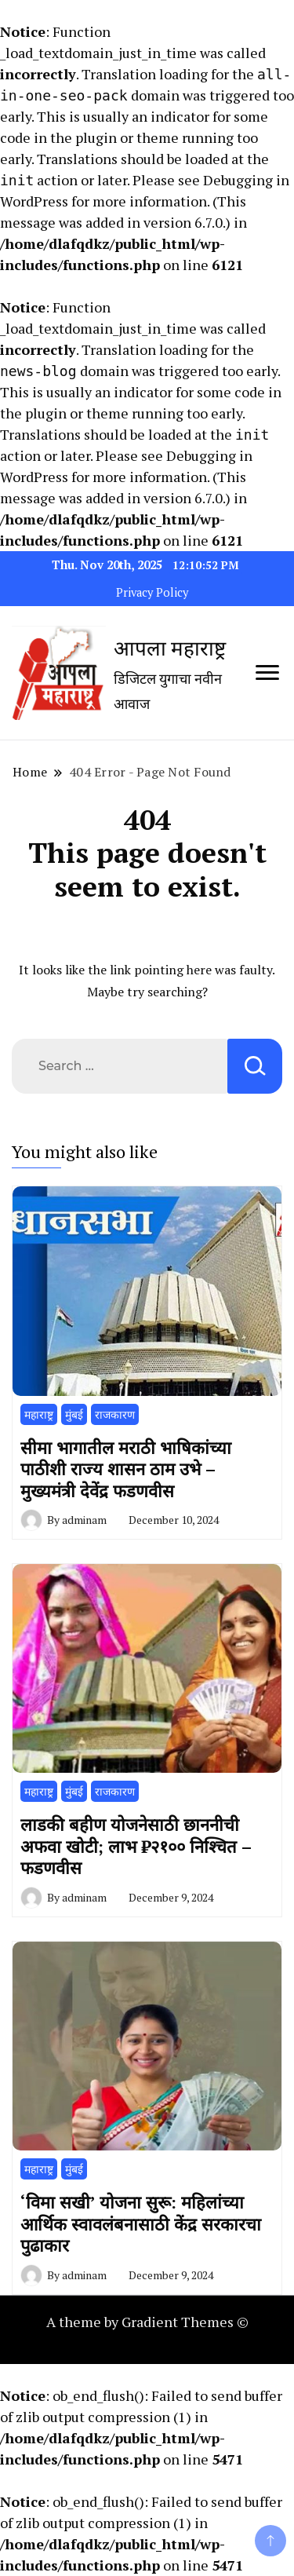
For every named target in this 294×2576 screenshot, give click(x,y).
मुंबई (74, 1414)
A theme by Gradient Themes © (147, 2321)
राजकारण (115, 1414)
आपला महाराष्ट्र (170, 647)
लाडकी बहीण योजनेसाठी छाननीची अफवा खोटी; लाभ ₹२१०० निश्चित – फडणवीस (136, 1846)
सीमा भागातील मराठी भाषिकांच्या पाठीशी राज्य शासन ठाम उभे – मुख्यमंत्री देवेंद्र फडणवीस (125, 1469)
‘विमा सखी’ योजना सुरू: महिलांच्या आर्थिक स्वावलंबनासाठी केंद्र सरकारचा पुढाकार (140, 2223)
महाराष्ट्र (38, 1414)
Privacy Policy (152, 592)
